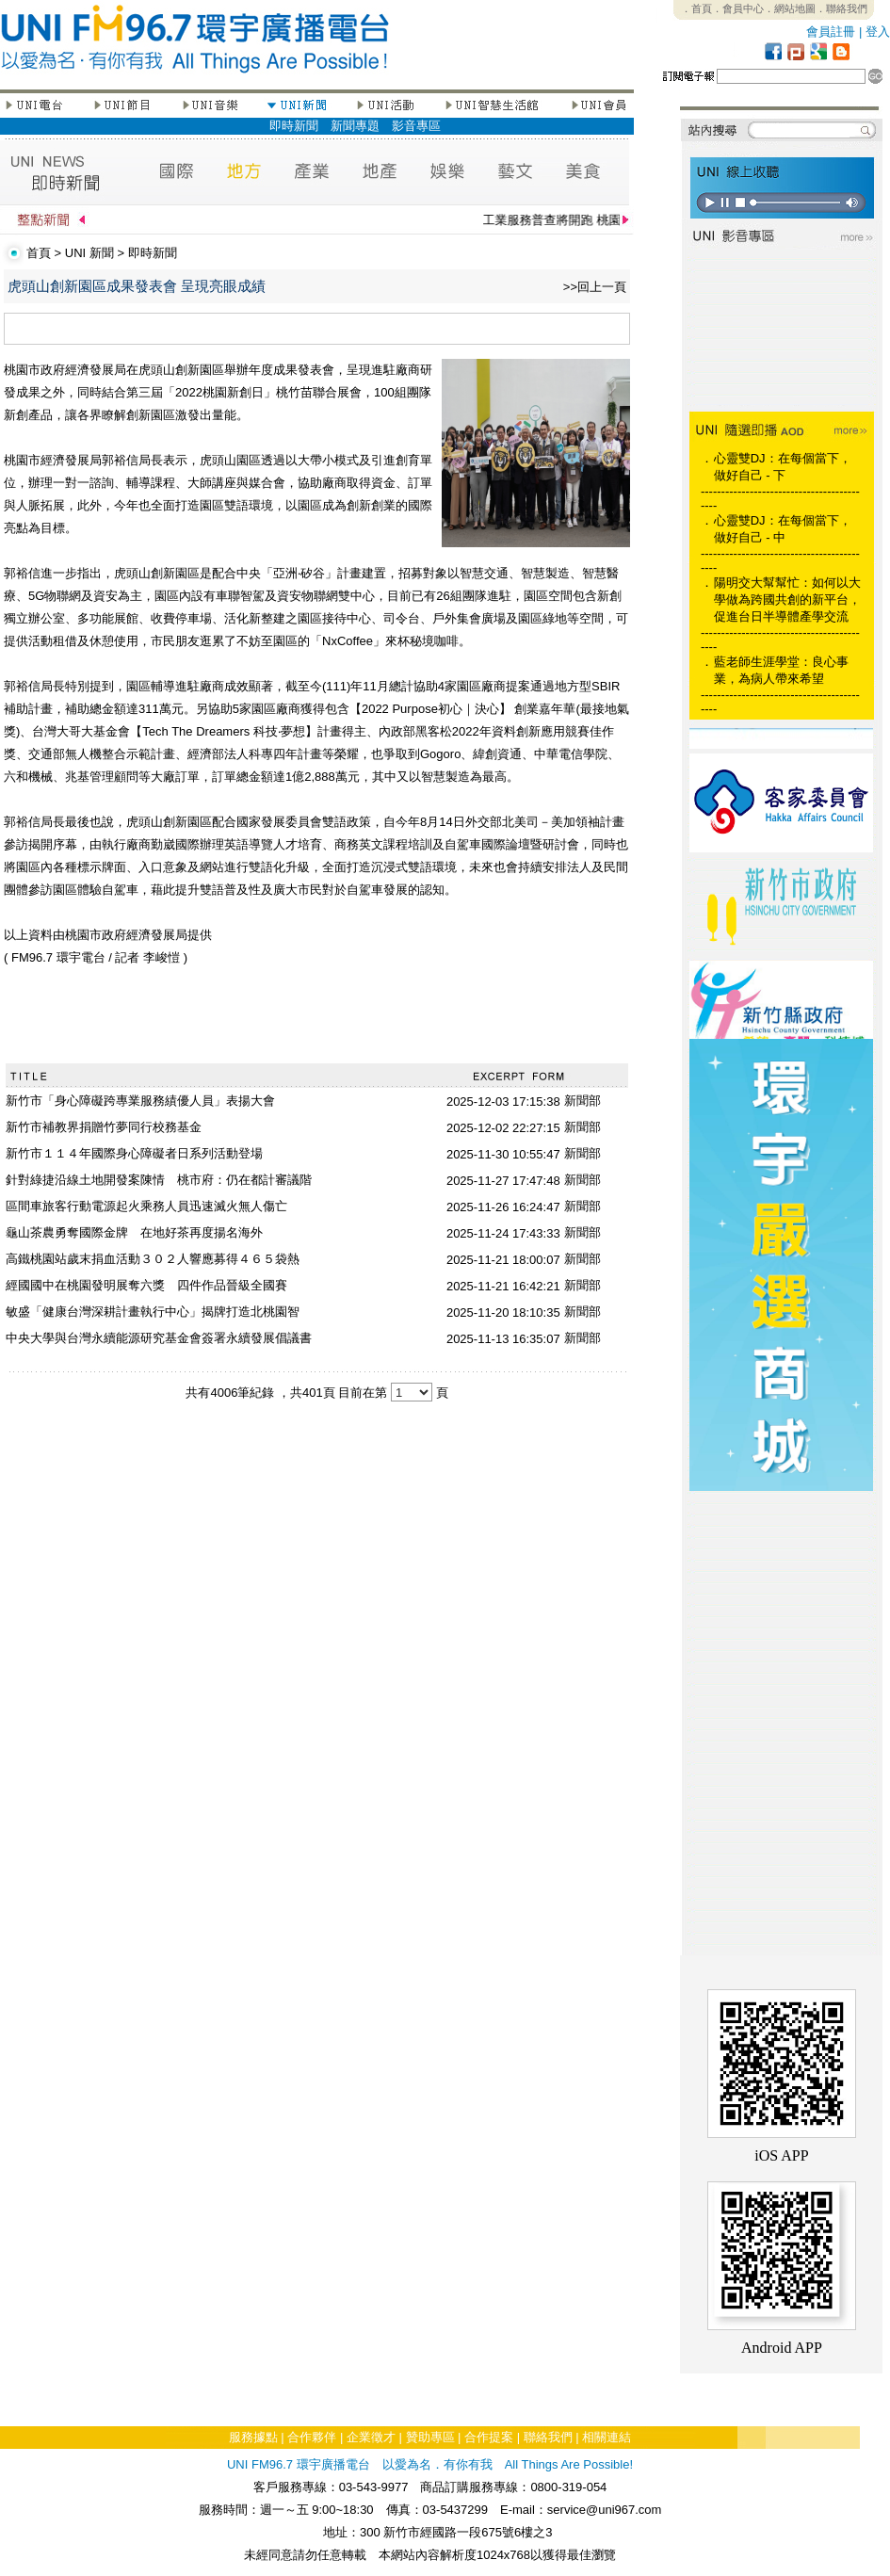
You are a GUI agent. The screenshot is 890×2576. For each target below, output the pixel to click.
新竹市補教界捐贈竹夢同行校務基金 (104, 1127)
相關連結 (606, 2437)
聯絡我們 (548, 2437)
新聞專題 (355, 126)
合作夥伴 (311, 2437)
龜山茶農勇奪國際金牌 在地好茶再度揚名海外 (134, 1232)
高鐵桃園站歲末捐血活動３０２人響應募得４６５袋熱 (152, 1259)
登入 (878, 31)
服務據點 (253, 2437)
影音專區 (416, 126)
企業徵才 (371, 2437)
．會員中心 (738, 8)
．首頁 (696, 8)
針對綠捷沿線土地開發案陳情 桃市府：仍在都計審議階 (159, 1180)
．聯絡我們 (841, 8)
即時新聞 (293, 126)
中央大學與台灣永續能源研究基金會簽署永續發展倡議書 (159, 1338)
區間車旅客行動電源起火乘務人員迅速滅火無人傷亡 (146, 1206)
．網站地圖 (790, 8)
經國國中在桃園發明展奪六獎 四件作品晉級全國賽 (146, 1285)
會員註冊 (830, 31)
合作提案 (488, 2437)
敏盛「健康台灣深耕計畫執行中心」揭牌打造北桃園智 (152, 1311)
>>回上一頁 (594, 287)
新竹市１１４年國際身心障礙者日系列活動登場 (134, 1153)
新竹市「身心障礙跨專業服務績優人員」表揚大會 (140, 1101)
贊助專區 (430, 2437)
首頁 (38, 253)
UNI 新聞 (89, 253)
